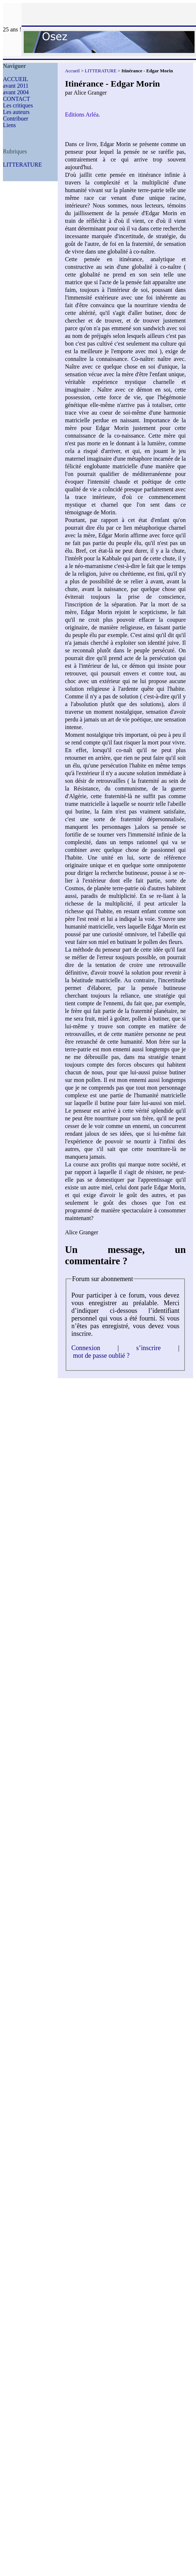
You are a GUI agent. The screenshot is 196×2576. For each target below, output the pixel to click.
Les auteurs (16, 112)
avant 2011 (15, 86)
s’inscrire (148, 1348)
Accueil (72, 70)
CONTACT (16, 99)
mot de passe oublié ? (101, 1355)
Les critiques (18, 105)
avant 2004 (16, 92)
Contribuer (15, 118)
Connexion (86, 1348)
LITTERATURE (22, 164)
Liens (9, 125)
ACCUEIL (15, 79)
